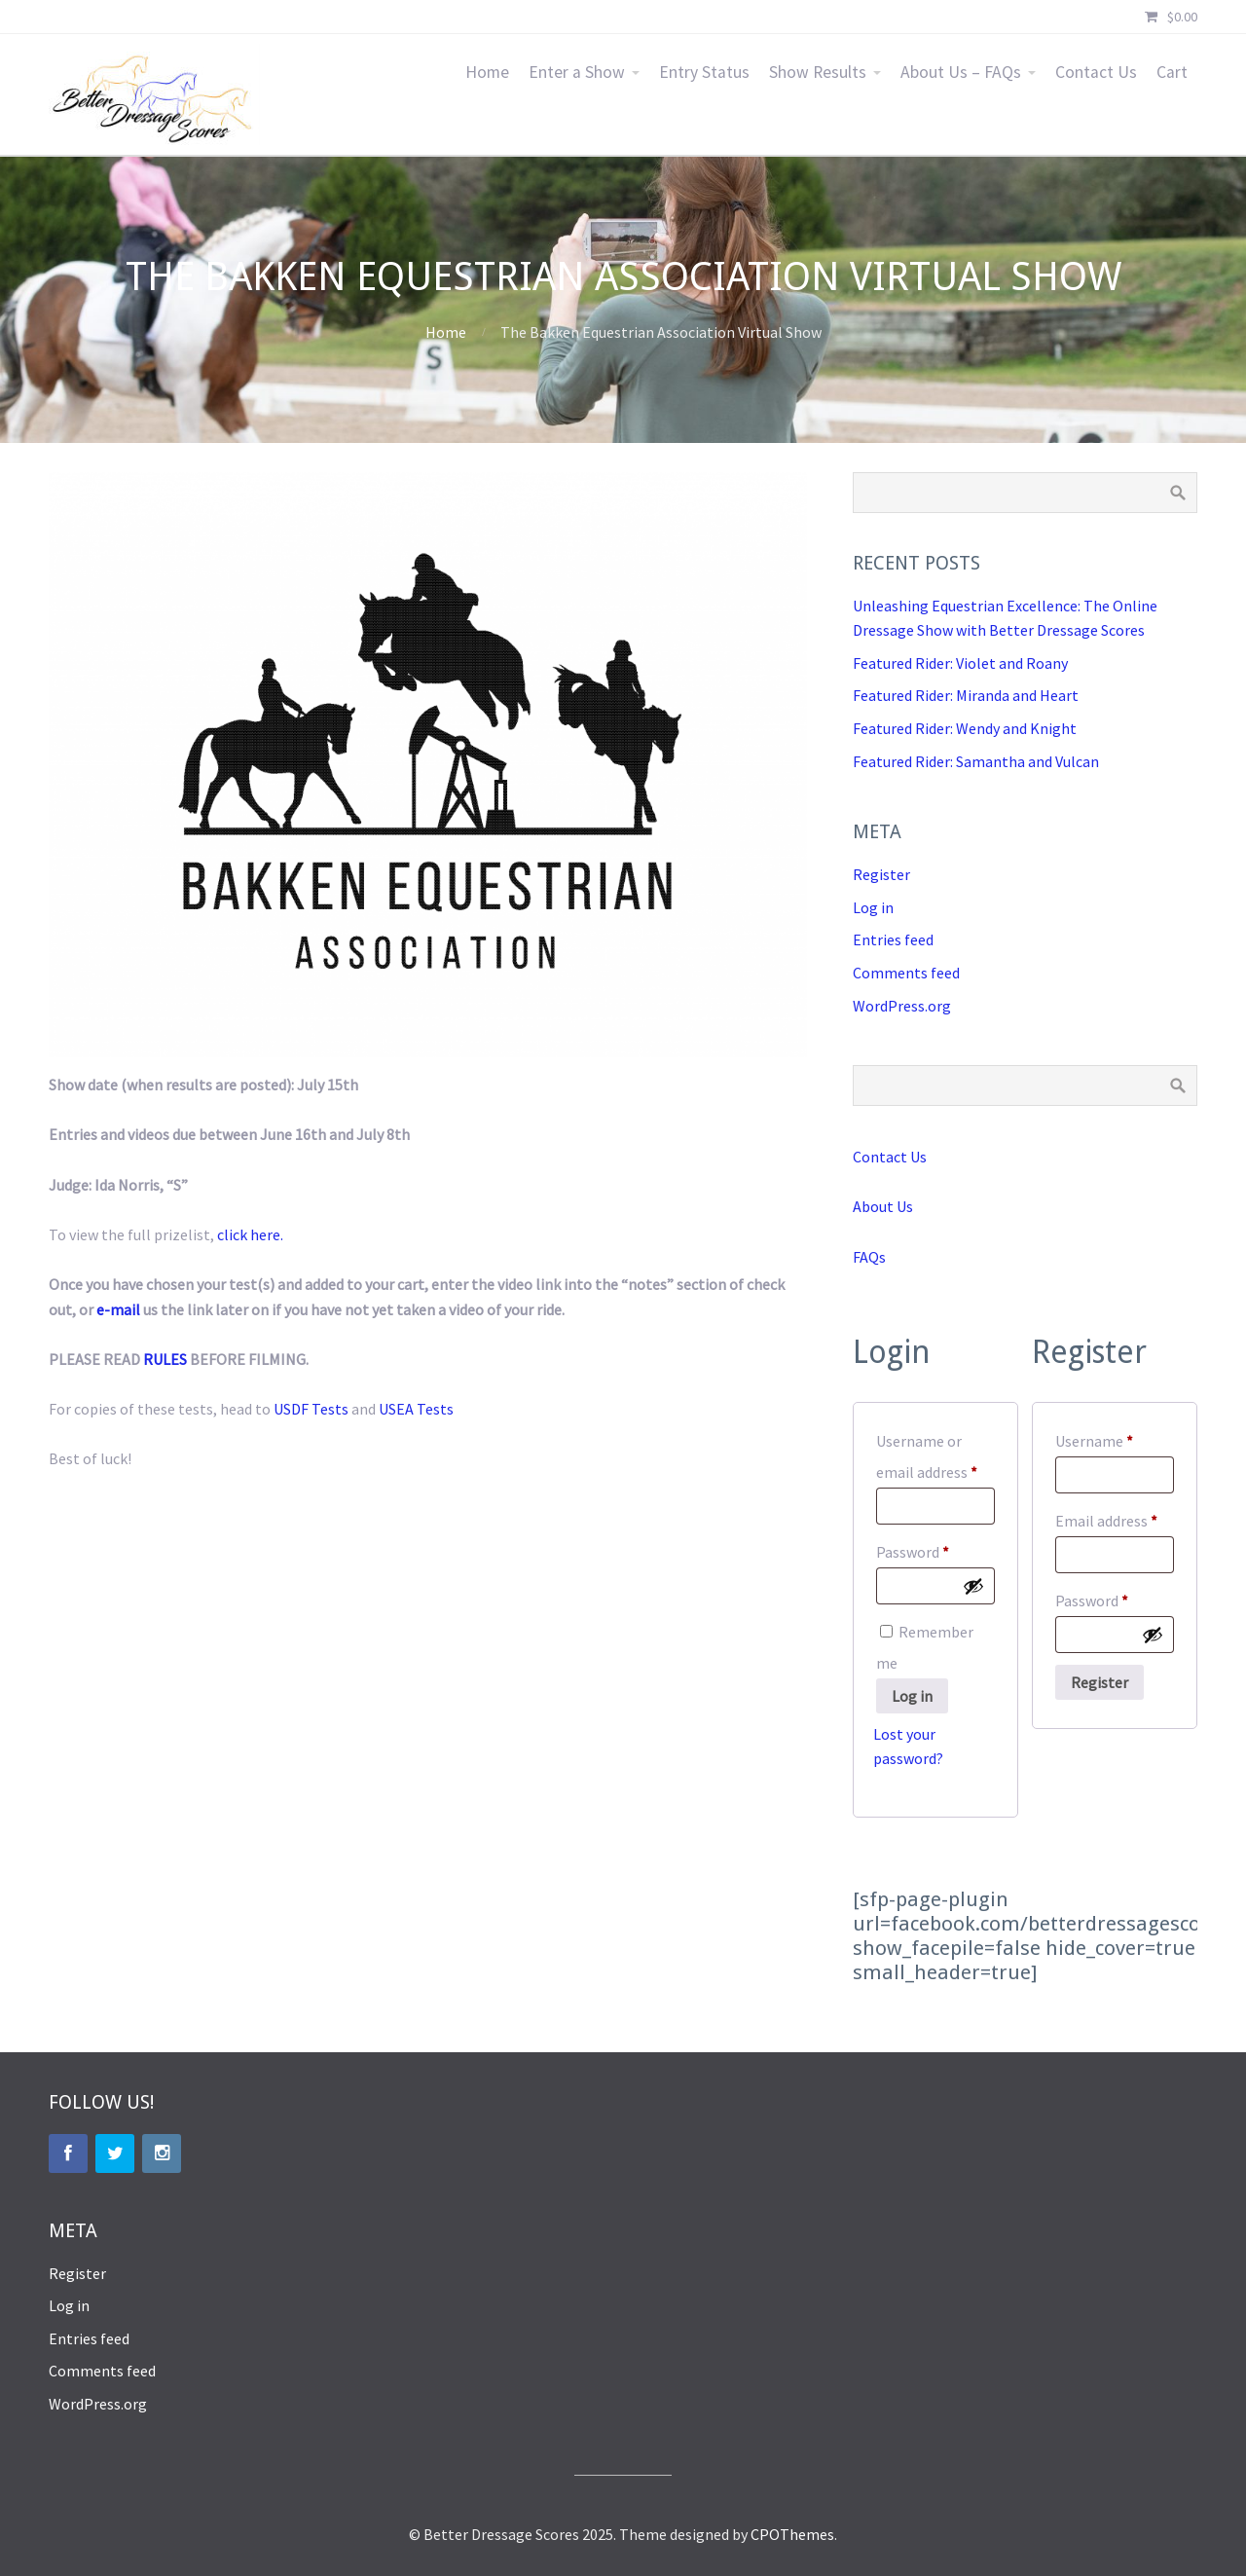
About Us (883, 1206)
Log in (873, 907)
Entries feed (893, 939)
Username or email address (935, 1456)
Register (881, 874)
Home (487, 72)
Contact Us (1096, 72)
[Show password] (973, 1586)
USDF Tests (311, 1408)
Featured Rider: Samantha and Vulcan (976, 761)
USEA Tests (416, 1408)
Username (1114, 1438)
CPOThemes (792, 2534)
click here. (250, 1234)
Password (935, 1549)
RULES (165, 1359)
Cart (1172, 72)
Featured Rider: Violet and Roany (960, 663)
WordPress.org (902, 1005)
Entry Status (704, 72)
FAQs (869, 1257)
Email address (1114, 1517)
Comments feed (906, 972)
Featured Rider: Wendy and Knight (965, 728)
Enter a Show (577, 72)
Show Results (817, 72)
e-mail (118, 1309)
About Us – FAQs (960, 72)
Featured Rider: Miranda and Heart (966, 695)
